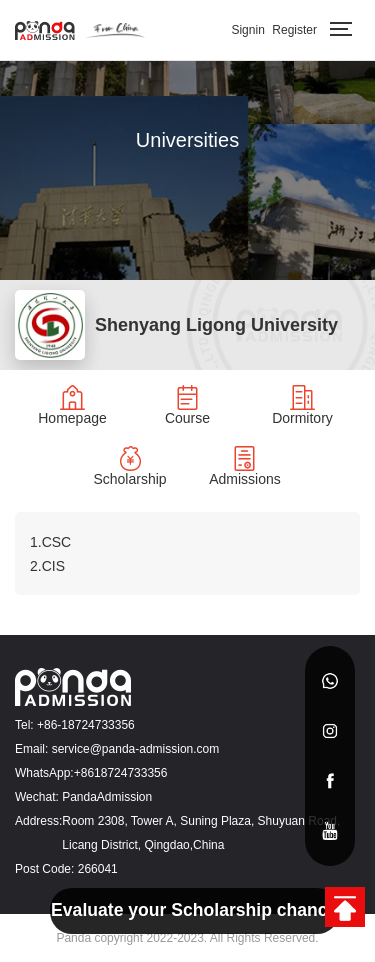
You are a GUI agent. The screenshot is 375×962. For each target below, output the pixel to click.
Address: (38, 821)
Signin (247, 30)
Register (294, 30)
